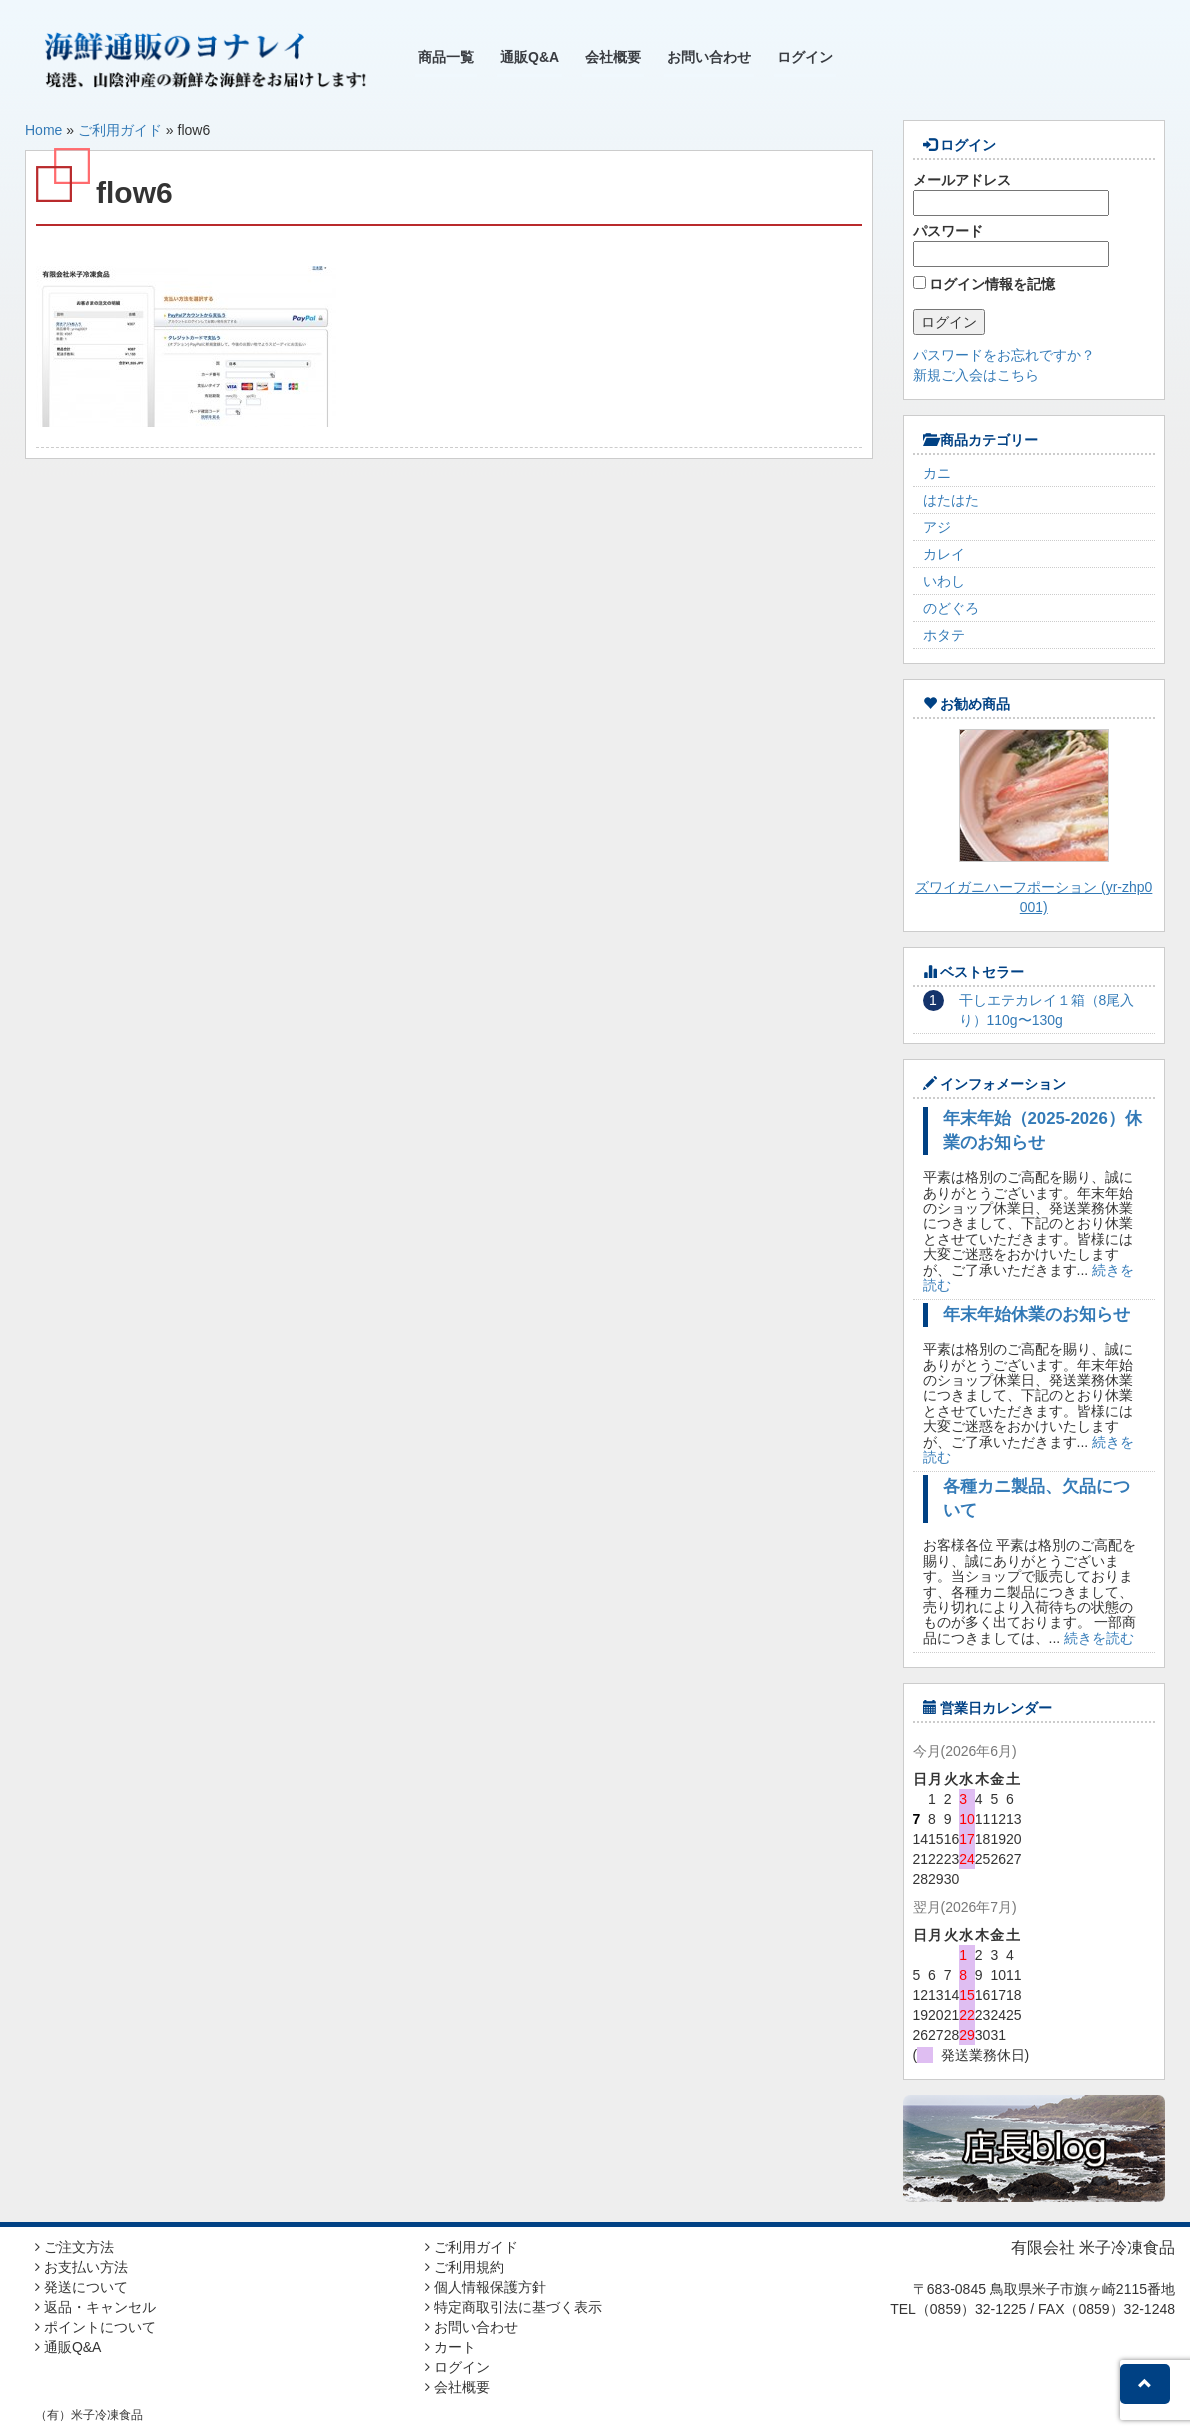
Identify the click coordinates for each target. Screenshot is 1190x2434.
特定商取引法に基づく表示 (513, 2307)
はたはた (951, 500)
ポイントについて (95, 2327)
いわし (944, 581)
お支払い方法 (81, 2267)
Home (43, 130)
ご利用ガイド (120, 130)
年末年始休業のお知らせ (1036, 1314)
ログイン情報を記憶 (984, 284)
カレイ (944, 554)
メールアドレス (1011, 194)
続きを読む (1099, 1638)
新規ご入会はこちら (976, 375)
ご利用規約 (464, 2267)
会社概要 (613, 57)
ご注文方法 (74, 2247)
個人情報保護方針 (485, 2287)
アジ (937, 527)
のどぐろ (951, 608)
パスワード (1011, 245)
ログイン (805, 57)
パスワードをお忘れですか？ (1004, 355)
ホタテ (944, 635)
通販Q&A (529, 57)
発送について (81, 2287)
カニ (937, 473)
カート (450, 2347)
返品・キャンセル (95, 2307)
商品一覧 (446, 57)
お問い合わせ (709, 57)
